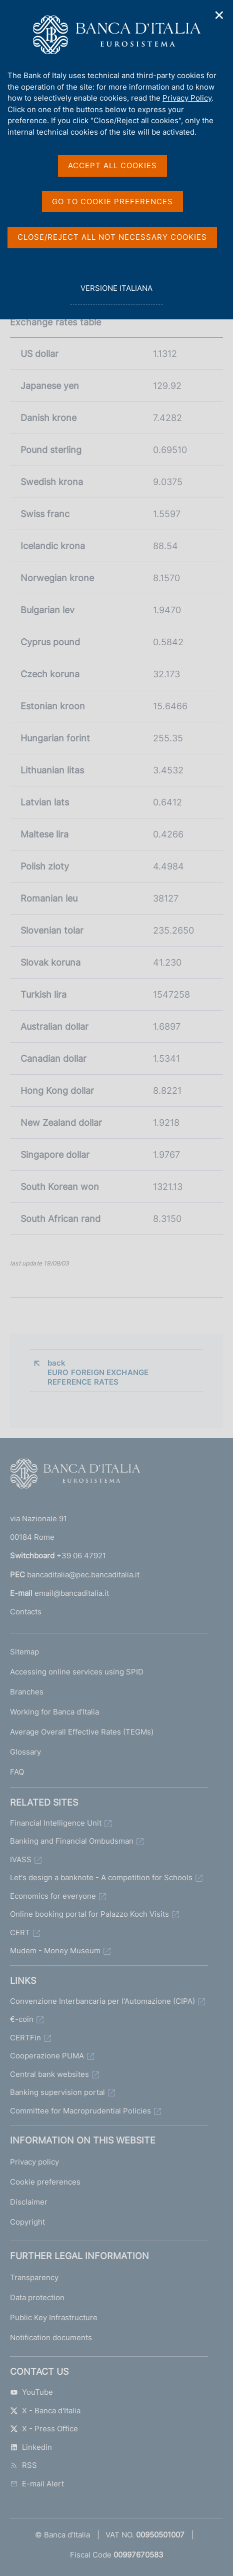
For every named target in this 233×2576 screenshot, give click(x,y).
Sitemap (24, 1651)
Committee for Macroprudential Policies (80, 2110)
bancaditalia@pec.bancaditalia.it (83, 1574)
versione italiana (116, 293)
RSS (23, 2465)
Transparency (34, 2277)
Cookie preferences (45, 2182)
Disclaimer (29, 2202)
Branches (27, 1691)
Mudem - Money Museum (55, 1950)
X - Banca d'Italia (45, 2410)
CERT (20, 1932)
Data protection (37, 2297)
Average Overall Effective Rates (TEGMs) (82, 1732)
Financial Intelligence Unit (56, 1823)
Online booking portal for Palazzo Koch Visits (89, 1914)
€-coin (22, 2019)
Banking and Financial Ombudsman (72, 1841)
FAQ (17, 1772)
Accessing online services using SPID (77, 1671)
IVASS (21, 1859)
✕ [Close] (220, 15)
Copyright (27, 2222)
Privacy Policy (187, 98)
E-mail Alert (37, 2483)
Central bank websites (49, 2074)
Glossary (25, 1752)
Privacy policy (34, 2162)
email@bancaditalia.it (71, 1593)
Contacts (26, 1611)
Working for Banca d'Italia (54, 1711)
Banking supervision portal (57, 2092)
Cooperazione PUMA (47, 2055)
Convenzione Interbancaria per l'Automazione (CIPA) (102, 2001)
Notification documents (51, 2337)
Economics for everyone (53, 1896)
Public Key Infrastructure (54, 2317)
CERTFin (25, 2037)
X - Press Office (44, 2428)
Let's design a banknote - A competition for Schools (101, 1877)
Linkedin (31, 2447)
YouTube (31, 2392)
